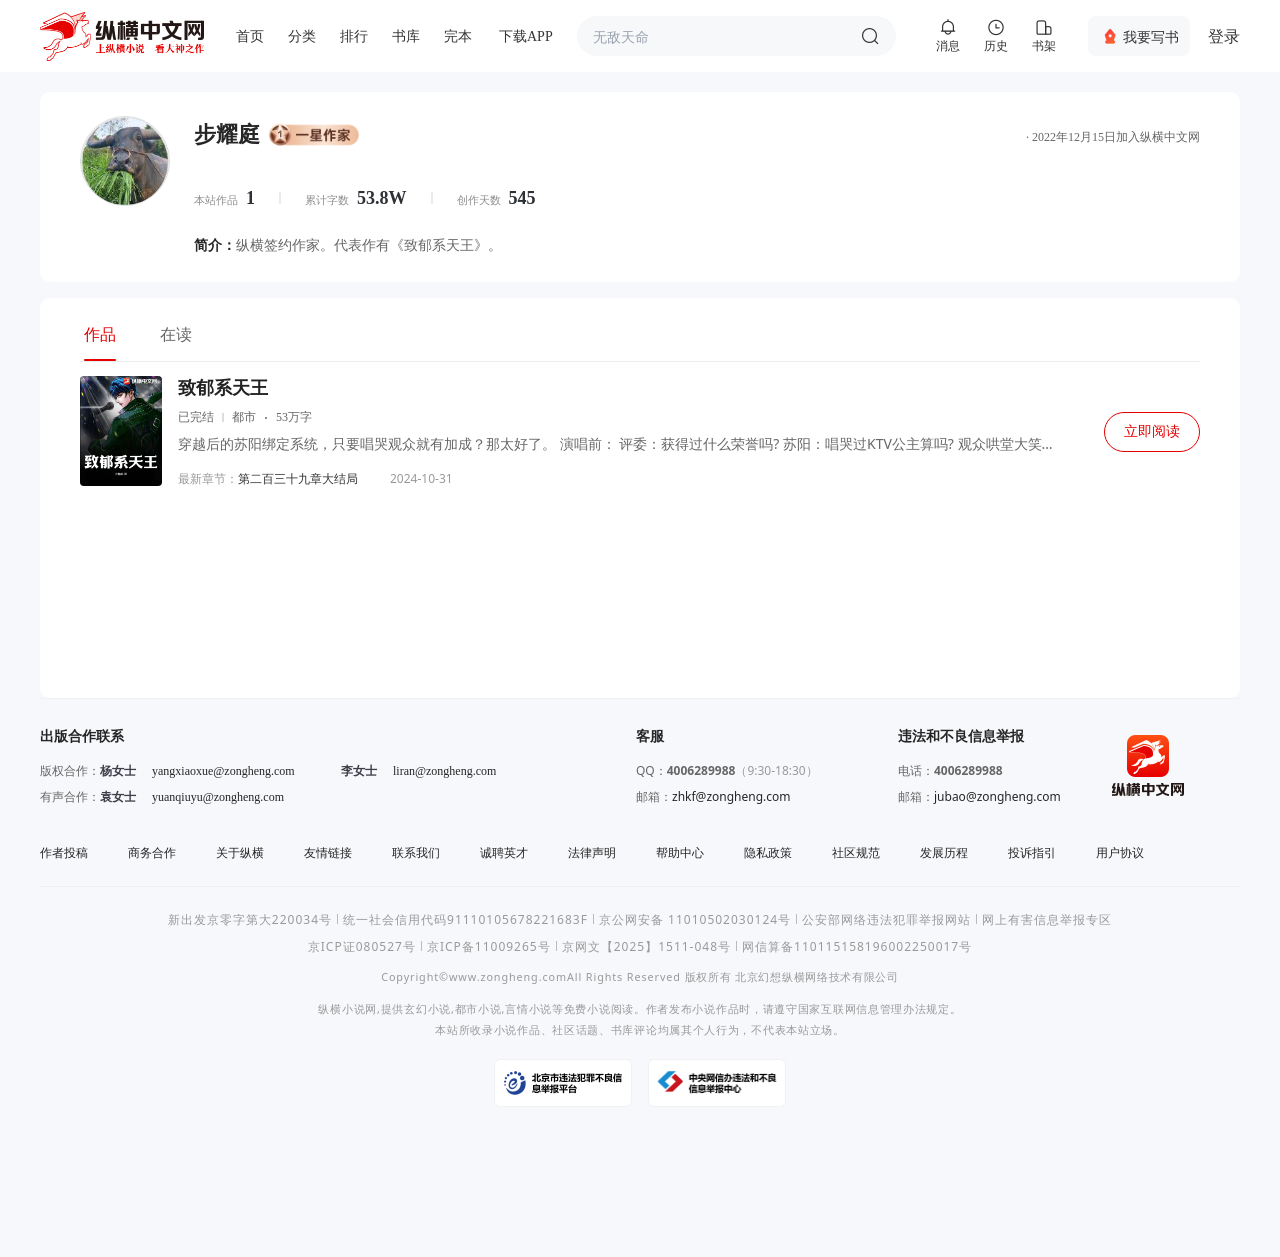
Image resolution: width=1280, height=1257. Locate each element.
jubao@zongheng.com (997, 796)
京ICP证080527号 (362, 946)
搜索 (870, 36)
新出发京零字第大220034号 (250, 919)
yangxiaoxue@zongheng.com (223, 771)
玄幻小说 (427, 1008)
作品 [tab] (100, 334)
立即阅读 (1152, 431)
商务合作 (152, 852)
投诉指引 (1032, 852)
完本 (458, 36)
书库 (406, 36)
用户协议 (1120, 852)
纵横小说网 (347, 1008)
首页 (250, 36)
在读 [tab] (176, 334)
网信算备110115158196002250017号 (857, 946)
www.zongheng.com (508, 976)
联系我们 (416, 852)
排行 (354, 36)
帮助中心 (680, 852)
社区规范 (856, 852)
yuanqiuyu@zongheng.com (218, 797)
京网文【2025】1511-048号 (646, 946)
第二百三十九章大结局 (298, 478)
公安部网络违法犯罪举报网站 (886, 919)
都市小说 (478, 1008)
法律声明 (592, 852)
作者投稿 (64, 852)
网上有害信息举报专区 (1047, 919)
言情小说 (528, 1008)
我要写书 (1151, 36)
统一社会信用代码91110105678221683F (465, 919)
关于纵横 (240, 852)
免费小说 (587, 1008)
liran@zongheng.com (444, 771)
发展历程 (944, 852)
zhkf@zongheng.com (731, 796)
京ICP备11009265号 (489, 946)
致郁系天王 (223, 388)
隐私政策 (768, 852)
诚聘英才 (504, 852)
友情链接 (328, 852)
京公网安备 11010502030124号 (695, 919)
